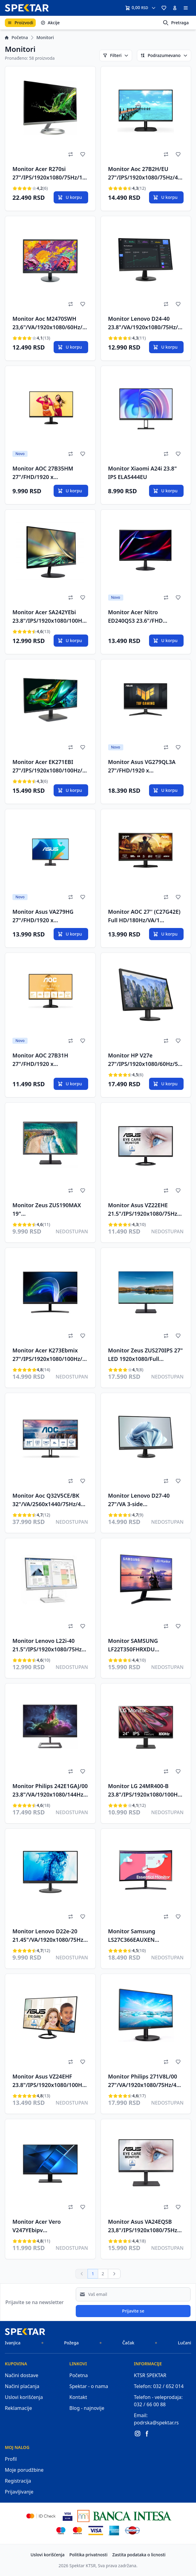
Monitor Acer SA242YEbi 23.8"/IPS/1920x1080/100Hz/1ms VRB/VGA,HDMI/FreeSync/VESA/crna (50, 617)
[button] (163, 7)
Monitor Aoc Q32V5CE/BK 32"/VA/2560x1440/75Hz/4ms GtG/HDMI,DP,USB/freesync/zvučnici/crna (49, 1500)
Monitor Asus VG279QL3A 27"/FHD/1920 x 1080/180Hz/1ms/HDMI (142, 767)
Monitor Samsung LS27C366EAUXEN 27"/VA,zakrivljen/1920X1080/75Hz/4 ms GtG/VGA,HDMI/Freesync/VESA (146, 1936)
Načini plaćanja (22, 2386)
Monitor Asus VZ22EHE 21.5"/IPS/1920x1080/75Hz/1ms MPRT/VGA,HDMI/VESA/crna (145, 1210)
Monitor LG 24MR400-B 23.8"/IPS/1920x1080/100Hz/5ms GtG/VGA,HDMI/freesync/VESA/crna (145, 1791)
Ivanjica (13, 2343)
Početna (16, 37)
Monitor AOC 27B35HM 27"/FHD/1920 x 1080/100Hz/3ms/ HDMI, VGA (44, 473)
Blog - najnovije (86, 2408)
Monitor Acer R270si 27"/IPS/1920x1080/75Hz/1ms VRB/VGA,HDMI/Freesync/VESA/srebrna (50, 174)
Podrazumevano (164, 55)
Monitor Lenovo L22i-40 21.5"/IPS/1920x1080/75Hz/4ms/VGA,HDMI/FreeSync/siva (49, 1646)
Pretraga (176, 23)
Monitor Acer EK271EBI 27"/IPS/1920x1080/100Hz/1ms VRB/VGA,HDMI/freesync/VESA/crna (49, 767)
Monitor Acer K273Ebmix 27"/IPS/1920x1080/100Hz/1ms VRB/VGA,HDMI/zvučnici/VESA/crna (50, 1355)
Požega (71, 2343)
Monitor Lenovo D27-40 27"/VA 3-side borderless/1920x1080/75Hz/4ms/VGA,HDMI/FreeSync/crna (145, 1500)
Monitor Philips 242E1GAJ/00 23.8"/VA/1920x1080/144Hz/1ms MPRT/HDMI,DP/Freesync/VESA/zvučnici (50, 1791)
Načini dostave (21, 2375)
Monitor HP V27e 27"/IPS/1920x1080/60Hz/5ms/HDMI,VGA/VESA (145, 1060)
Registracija (18, 2480)
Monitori (45, 37)
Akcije (50, 22)
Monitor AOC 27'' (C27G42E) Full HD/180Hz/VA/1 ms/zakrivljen (144, 917)
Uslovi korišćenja (24, 2397)
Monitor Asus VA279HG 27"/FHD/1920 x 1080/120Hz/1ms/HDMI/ (44, 917)
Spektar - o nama (88, 2386)
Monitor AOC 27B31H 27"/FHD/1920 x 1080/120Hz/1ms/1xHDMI (46, 1060)
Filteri (116, 55)
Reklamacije (18, 2408)
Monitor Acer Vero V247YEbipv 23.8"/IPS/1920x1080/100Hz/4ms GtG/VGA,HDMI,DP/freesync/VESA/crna (49, 2227)
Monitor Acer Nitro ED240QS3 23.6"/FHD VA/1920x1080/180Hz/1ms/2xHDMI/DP (145, 617)
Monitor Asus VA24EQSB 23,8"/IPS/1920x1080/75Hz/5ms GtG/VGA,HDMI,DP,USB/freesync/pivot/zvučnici (145, 2227)
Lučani (184, 2343)
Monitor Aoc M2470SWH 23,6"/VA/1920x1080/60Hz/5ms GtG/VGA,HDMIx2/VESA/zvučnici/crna (50, 324)
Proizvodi (20, 22)
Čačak (128, 2343)
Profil (11, 2459)
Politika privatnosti (88, 2555)
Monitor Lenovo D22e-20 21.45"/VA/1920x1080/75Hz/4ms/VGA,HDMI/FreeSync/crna (49, 1936)
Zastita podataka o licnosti (139, 2555)
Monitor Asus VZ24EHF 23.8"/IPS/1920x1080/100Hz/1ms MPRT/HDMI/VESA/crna (49, 2081)
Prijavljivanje (19, 2491)
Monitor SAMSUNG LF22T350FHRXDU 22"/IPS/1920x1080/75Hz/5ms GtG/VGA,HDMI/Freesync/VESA (145, 1646)
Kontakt (78, 2397)
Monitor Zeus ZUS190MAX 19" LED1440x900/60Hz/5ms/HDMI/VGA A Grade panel (49, 1210)
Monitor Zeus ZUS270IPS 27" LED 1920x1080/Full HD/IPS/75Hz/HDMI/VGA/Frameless (145, 1355)
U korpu (69, 197)
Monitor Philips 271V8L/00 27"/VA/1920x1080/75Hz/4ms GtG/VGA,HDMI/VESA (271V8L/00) (145, 2081)
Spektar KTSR (82, 2565)
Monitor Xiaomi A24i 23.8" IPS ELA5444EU (142, 473)
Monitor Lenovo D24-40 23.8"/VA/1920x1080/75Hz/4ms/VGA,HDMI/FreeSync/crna (145, 324)
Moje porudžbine (24, 2470)
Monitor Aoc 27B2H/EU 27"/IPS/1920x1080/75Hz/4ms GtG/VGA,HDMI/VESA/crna (145, 174)
